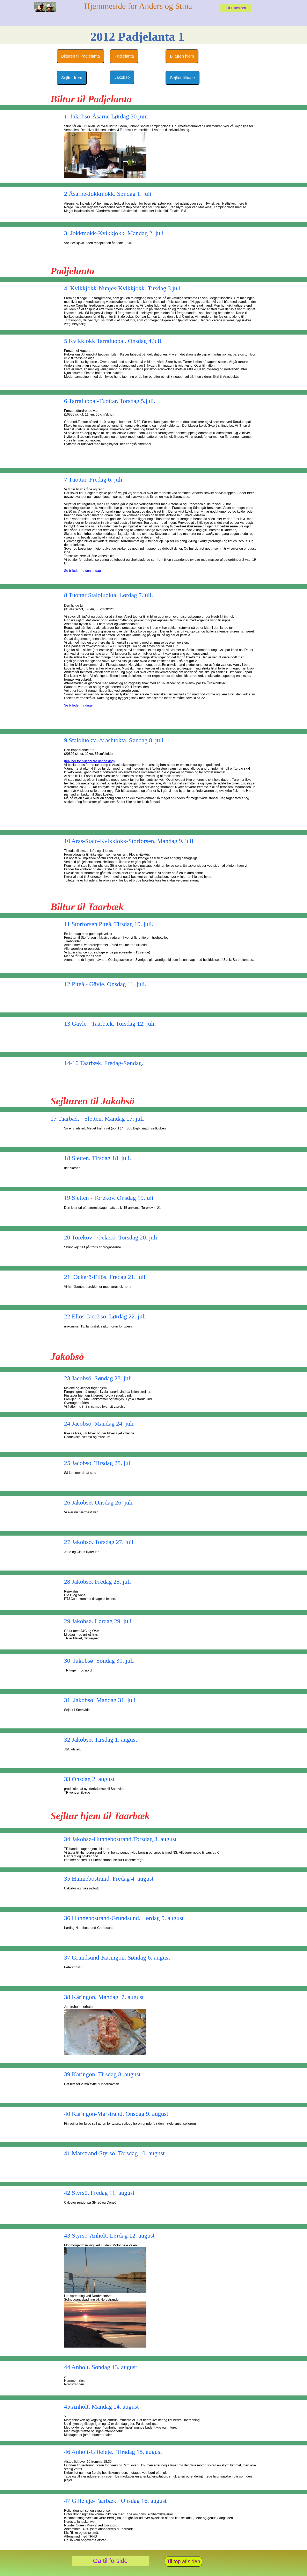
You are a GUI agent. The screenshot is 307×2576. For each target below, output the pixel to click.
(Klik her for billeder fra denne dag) (89, 761)
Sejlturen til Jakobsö (92, 1101)
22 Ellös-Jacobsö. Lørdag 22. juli (105, 1316)
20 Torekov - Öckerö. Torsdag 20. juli (110, 1237)
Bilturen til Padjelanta (80, 56)
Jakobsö (67, 1356)
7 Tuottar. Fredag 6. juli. (94, 479)
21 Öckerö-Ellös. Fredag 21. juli (105, 1276)
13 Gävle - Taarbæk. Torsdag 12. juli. (110, 1023)
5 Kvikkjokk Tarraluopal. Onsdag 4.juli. (113, 340)
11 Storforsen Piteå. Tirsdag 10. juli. (108, 924)
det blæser (72, 1168)
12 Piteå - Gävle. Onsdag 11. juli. (105, 984)
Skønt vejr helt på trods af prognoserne (92, 1247)
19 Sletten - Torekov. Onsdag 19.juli (109, 1197)
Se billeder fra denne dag (82, 570)
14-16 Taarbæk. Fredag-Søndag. (104, 1063)
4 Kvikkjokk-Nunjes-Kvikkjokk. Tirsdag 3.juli (122, 288)
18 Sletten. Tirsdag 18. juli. (97, 1158)
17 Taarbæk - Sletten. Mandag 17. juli (97, 1118)
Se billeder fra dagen (79, 705)
